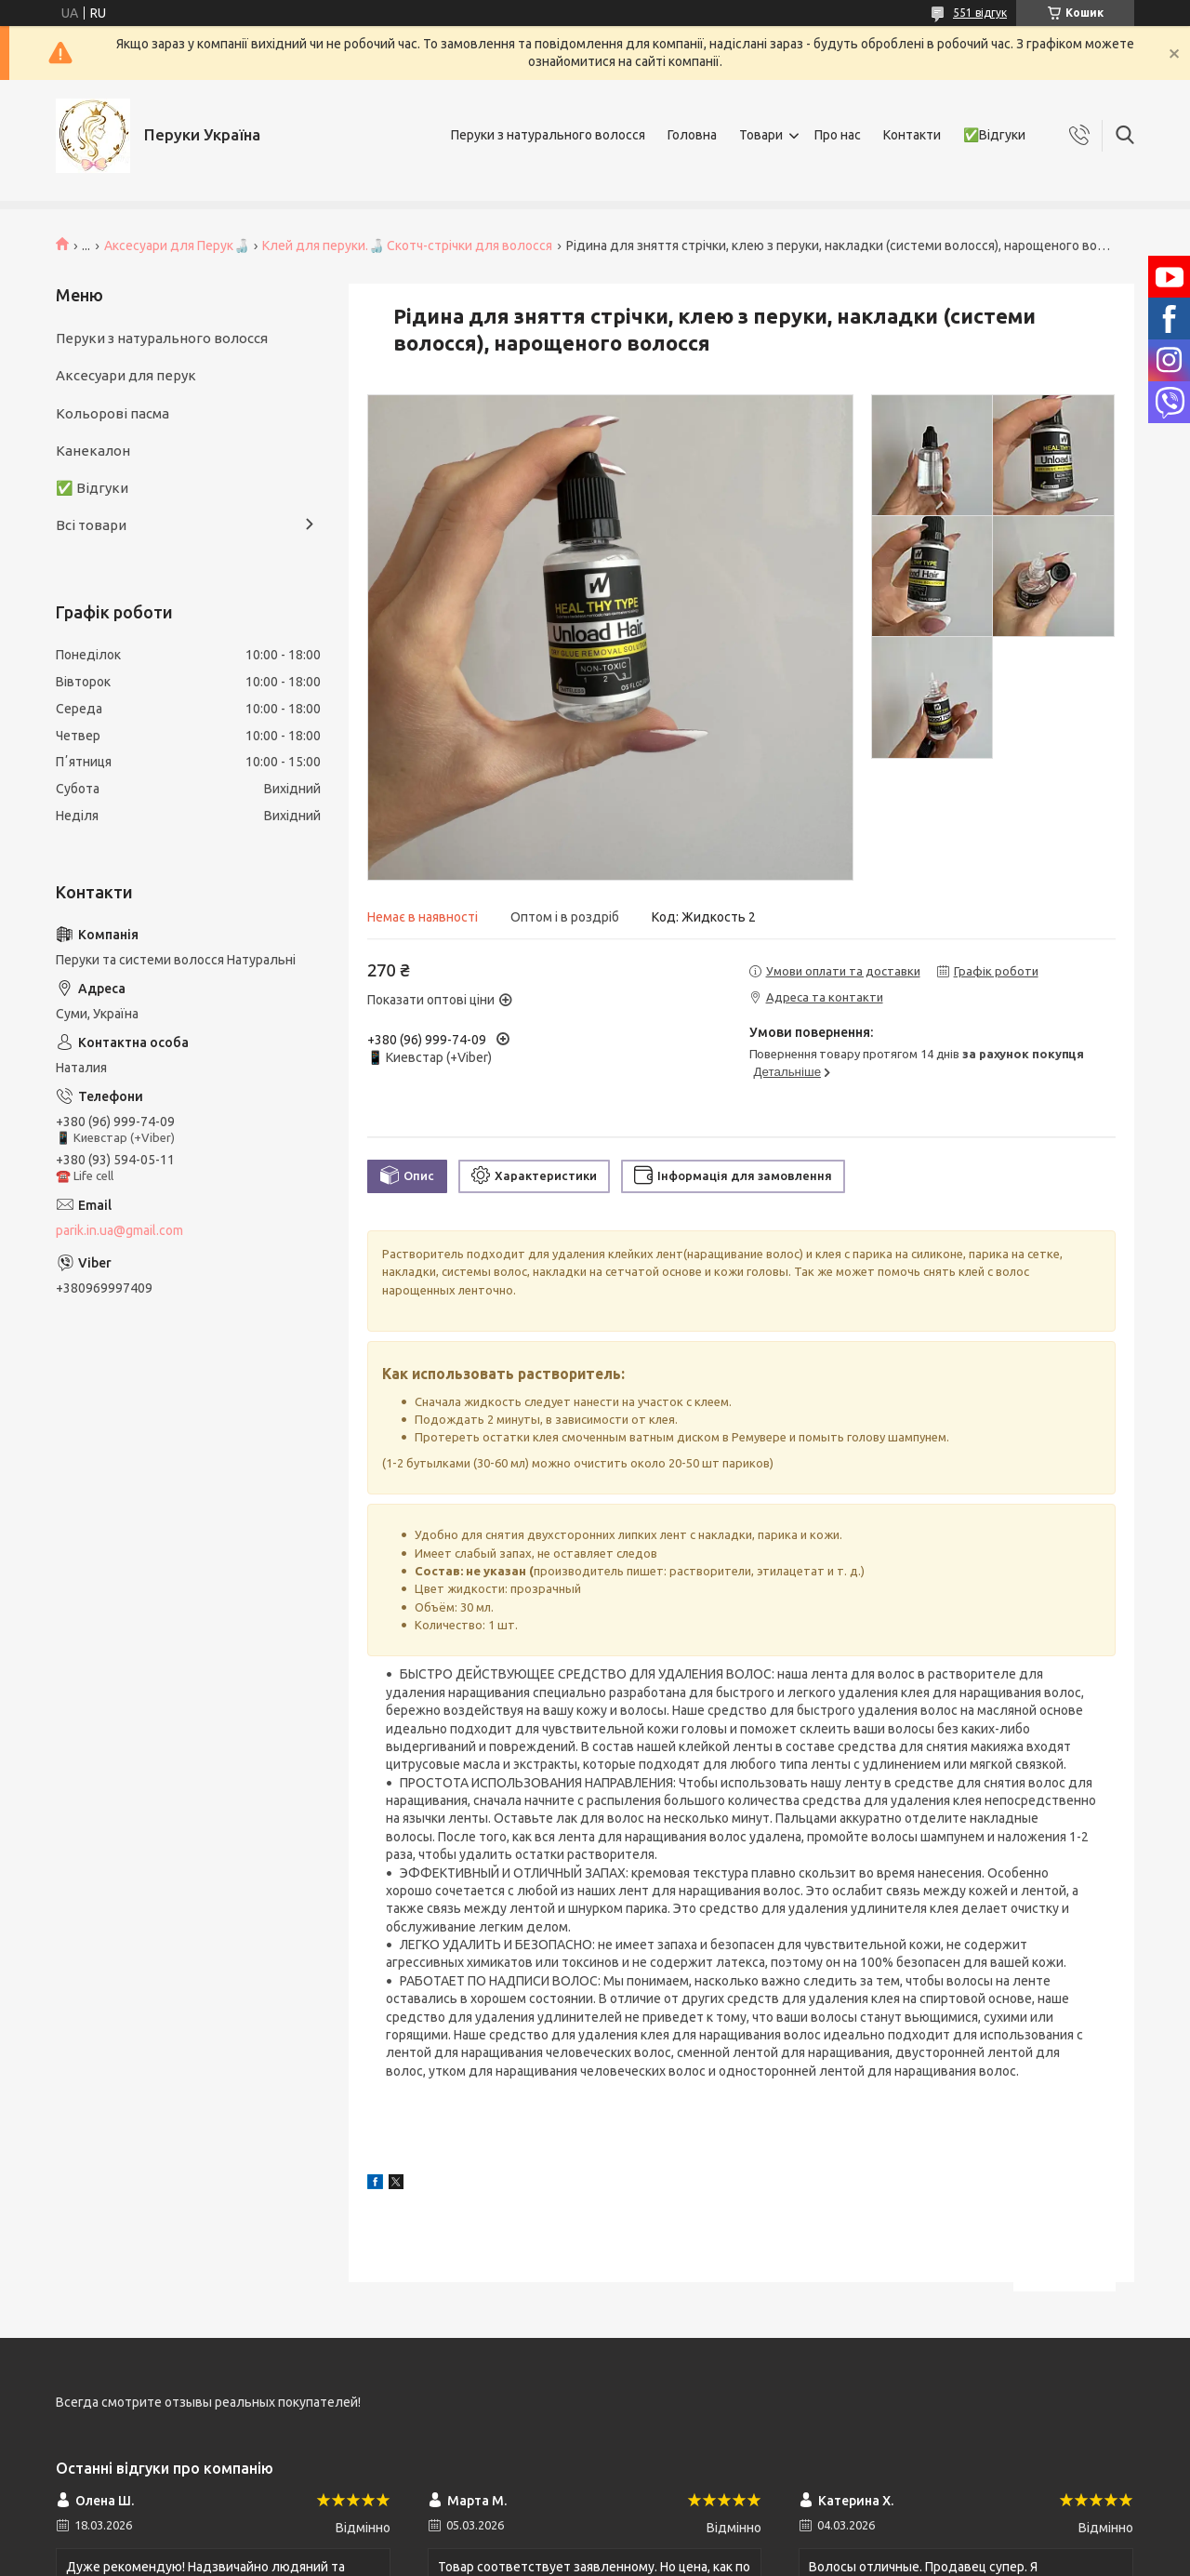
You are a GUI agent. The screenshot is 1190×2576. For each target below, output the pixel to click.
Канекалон (93, 450)
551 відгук (980, 13)
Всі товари (91, 525)
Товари (761, 134)
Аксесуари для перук (126, 375)
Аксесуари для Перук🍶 (176, 245)
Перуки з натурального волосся (548, 134)
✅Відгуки (994, 134)
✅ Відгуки (92, 488)
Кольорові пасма (112, 413)
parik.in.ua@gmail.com (119, 1230)
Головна (692, 134)
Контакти (912, 134)
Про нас (837, 134)
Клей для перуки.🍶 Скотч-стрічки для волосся (407, 245)
